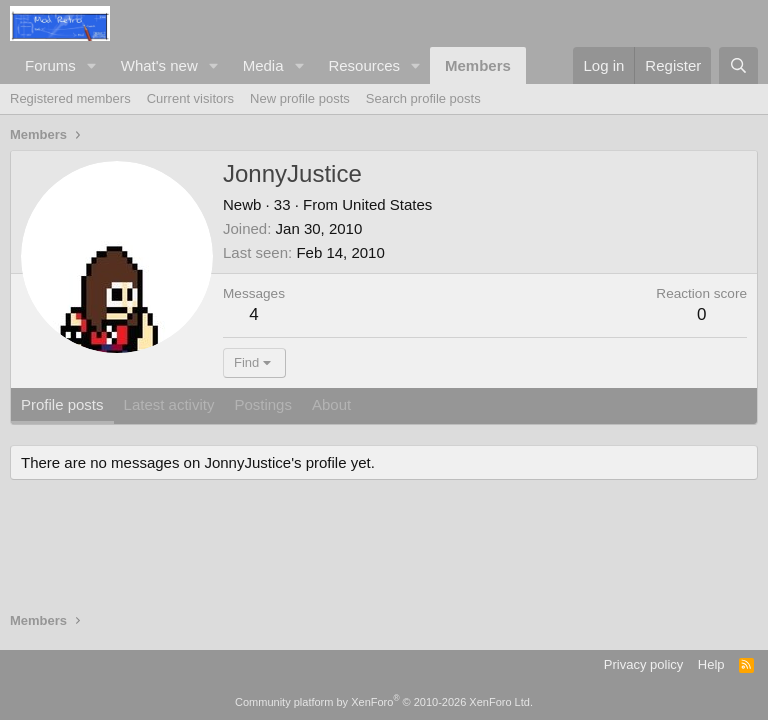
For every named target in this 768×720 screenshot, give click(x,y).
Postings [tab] (263, 404)
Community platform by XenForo (384, 702)
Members (478, 65)
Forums (50, 65)
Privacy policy (643, 664)
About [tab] (331, 404)
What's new (159, 65)
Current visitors (190, 98)
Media (263, 65)
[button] (92, 65)
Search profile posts (423, 98)
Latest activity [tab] (169, 404)
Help (711, 664)
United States (387, 204)
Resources (364, 65)
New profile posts (300, 98)
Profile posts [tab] (62, 404)
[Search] (738, 65)
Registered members (70, 98)
